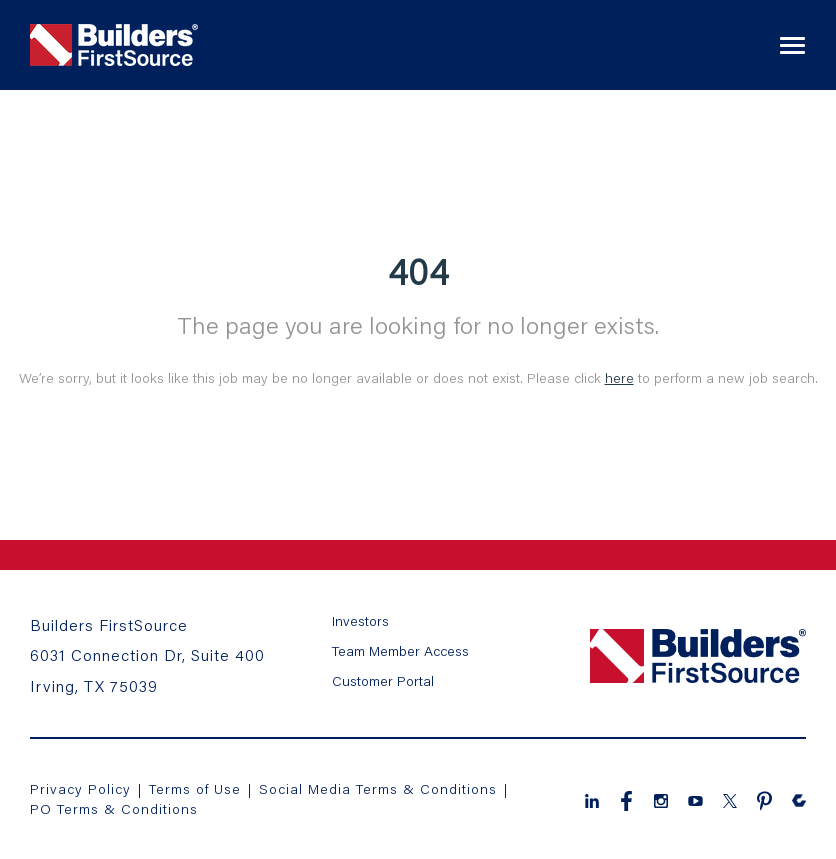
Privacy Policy (80, 788)
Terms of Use (197, 788)
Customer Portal (383, 680)
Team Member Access (400, 650)
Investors (360, 620)
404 (418, 271)
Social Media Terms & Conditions (378, 788)
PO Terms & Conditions (114, 808)
